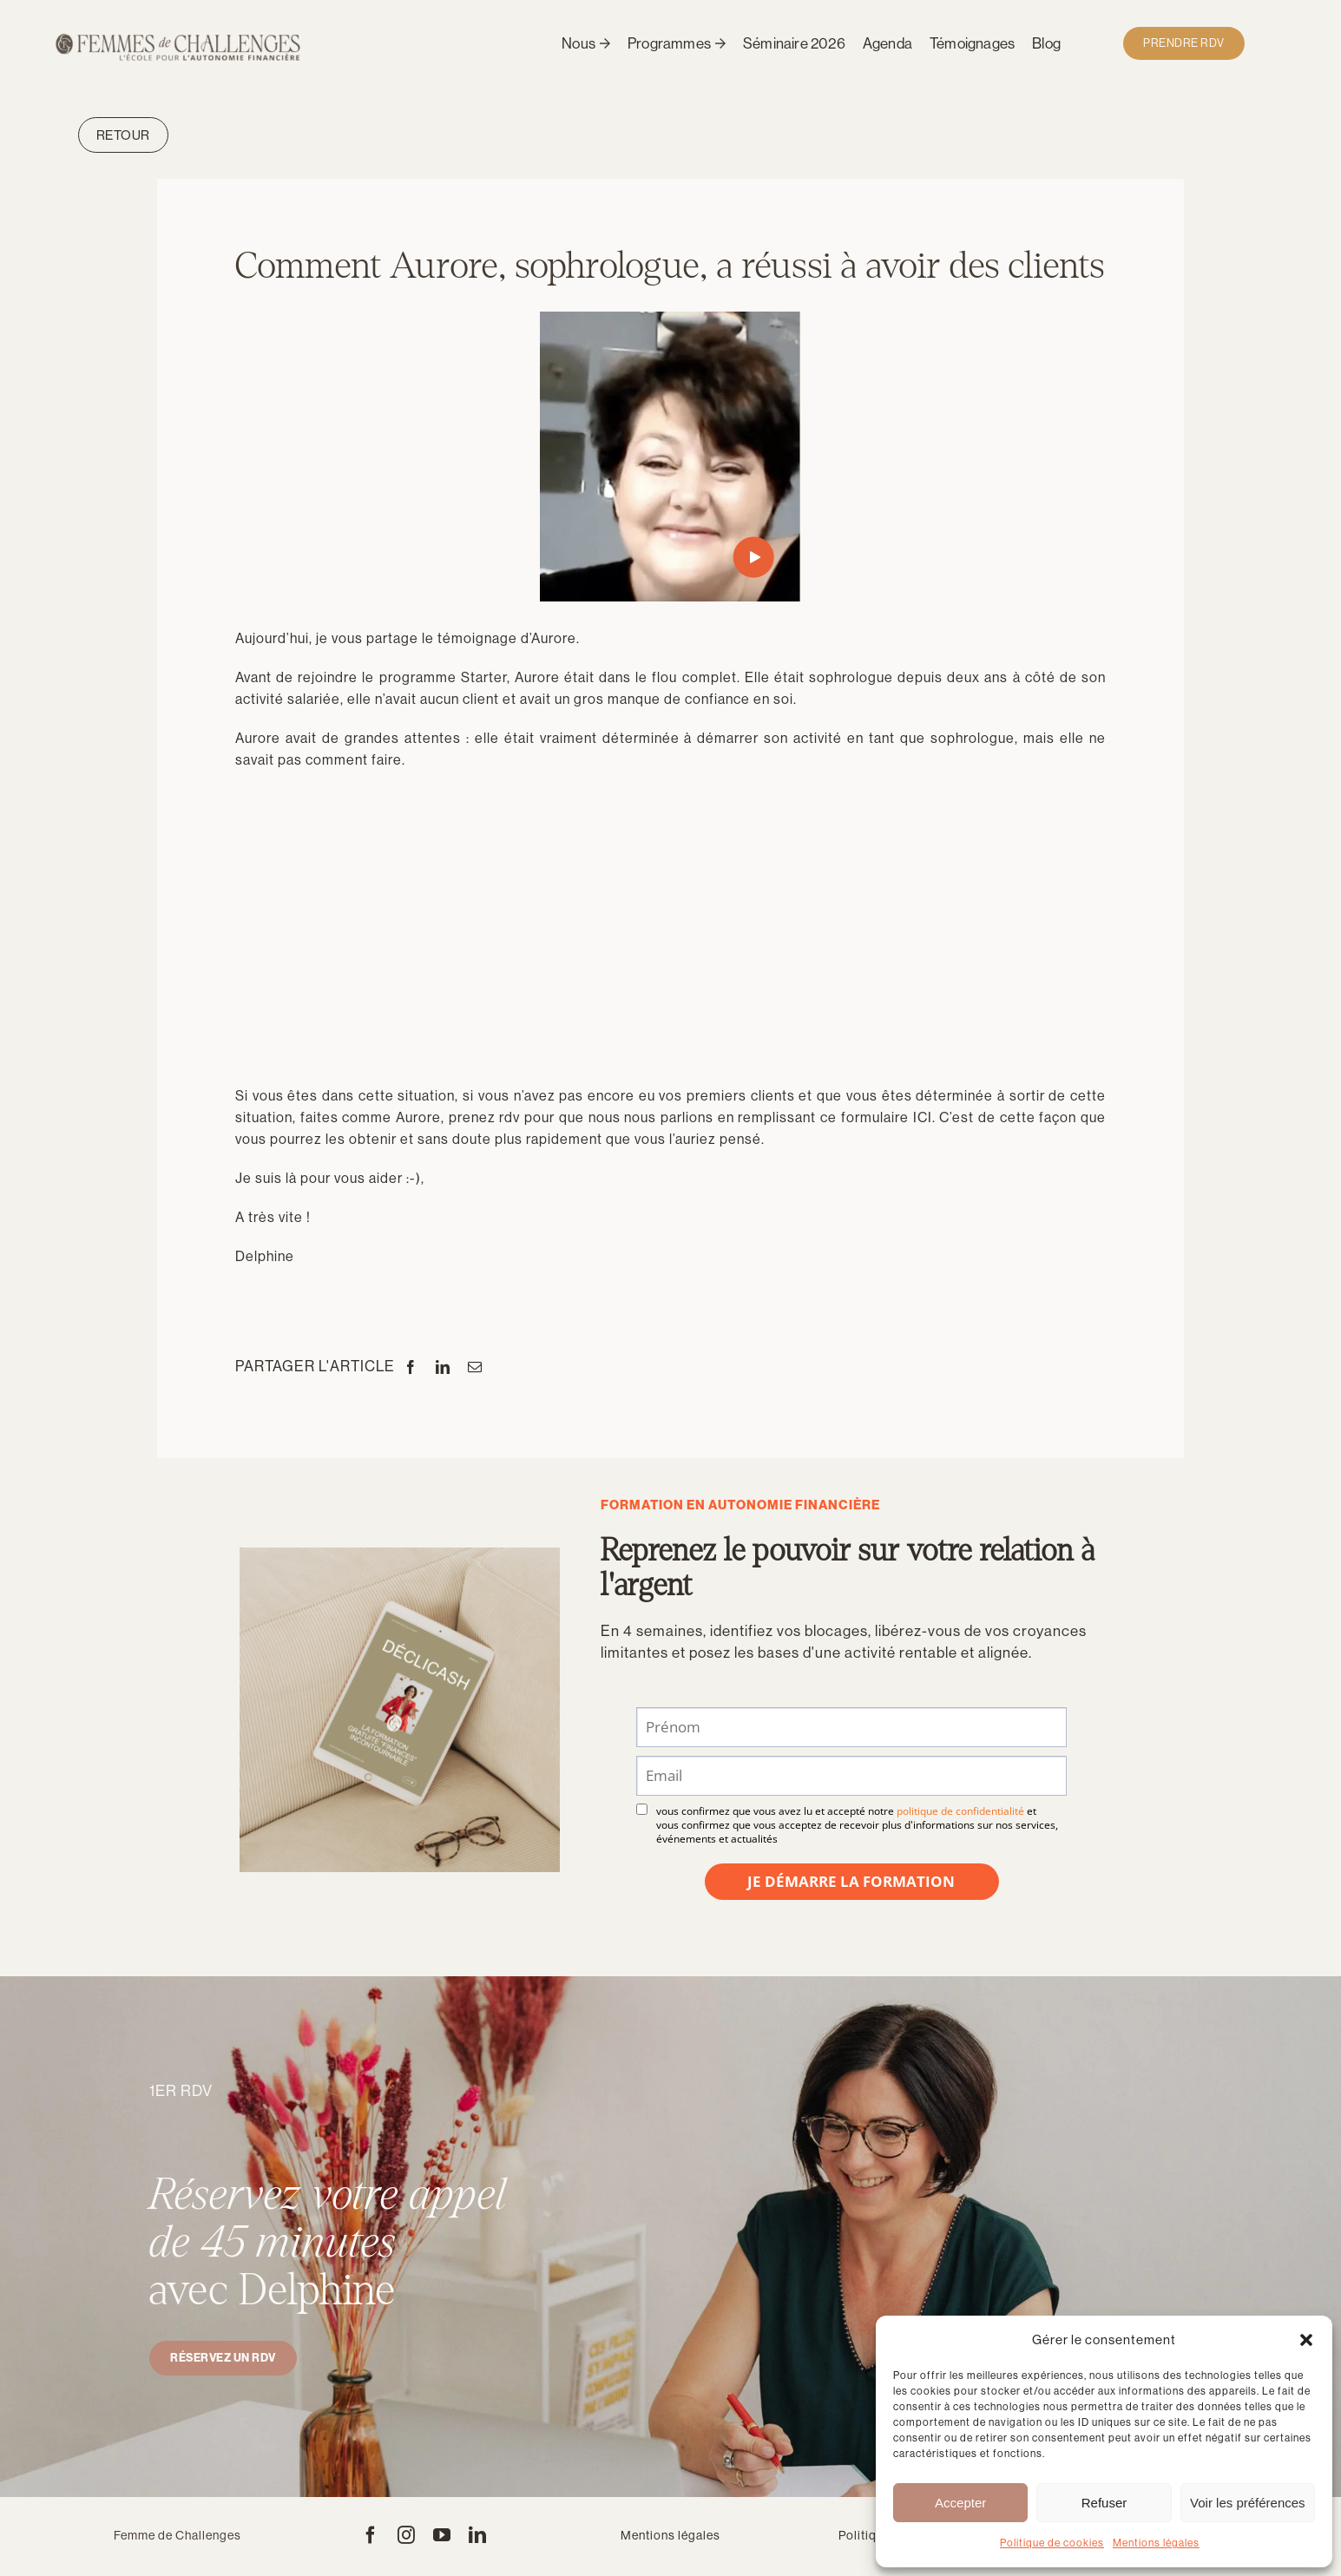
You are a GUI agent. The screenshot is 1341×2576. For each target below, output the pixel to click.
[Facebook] (411, 1367)
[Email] (475, 1367)
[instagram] (407, 2535)
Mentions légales (1156, 2543)
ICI (922, 1117)
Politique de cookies (1052, 2543)
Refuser (1104, 2502)
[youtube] (442, 2535)
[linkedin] (478, 2535)
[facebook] (371, 2535)
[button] (1306, 2340)
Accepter (960, 2502)
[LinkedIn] (443, 1367)
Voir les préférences (1247, 2502)
